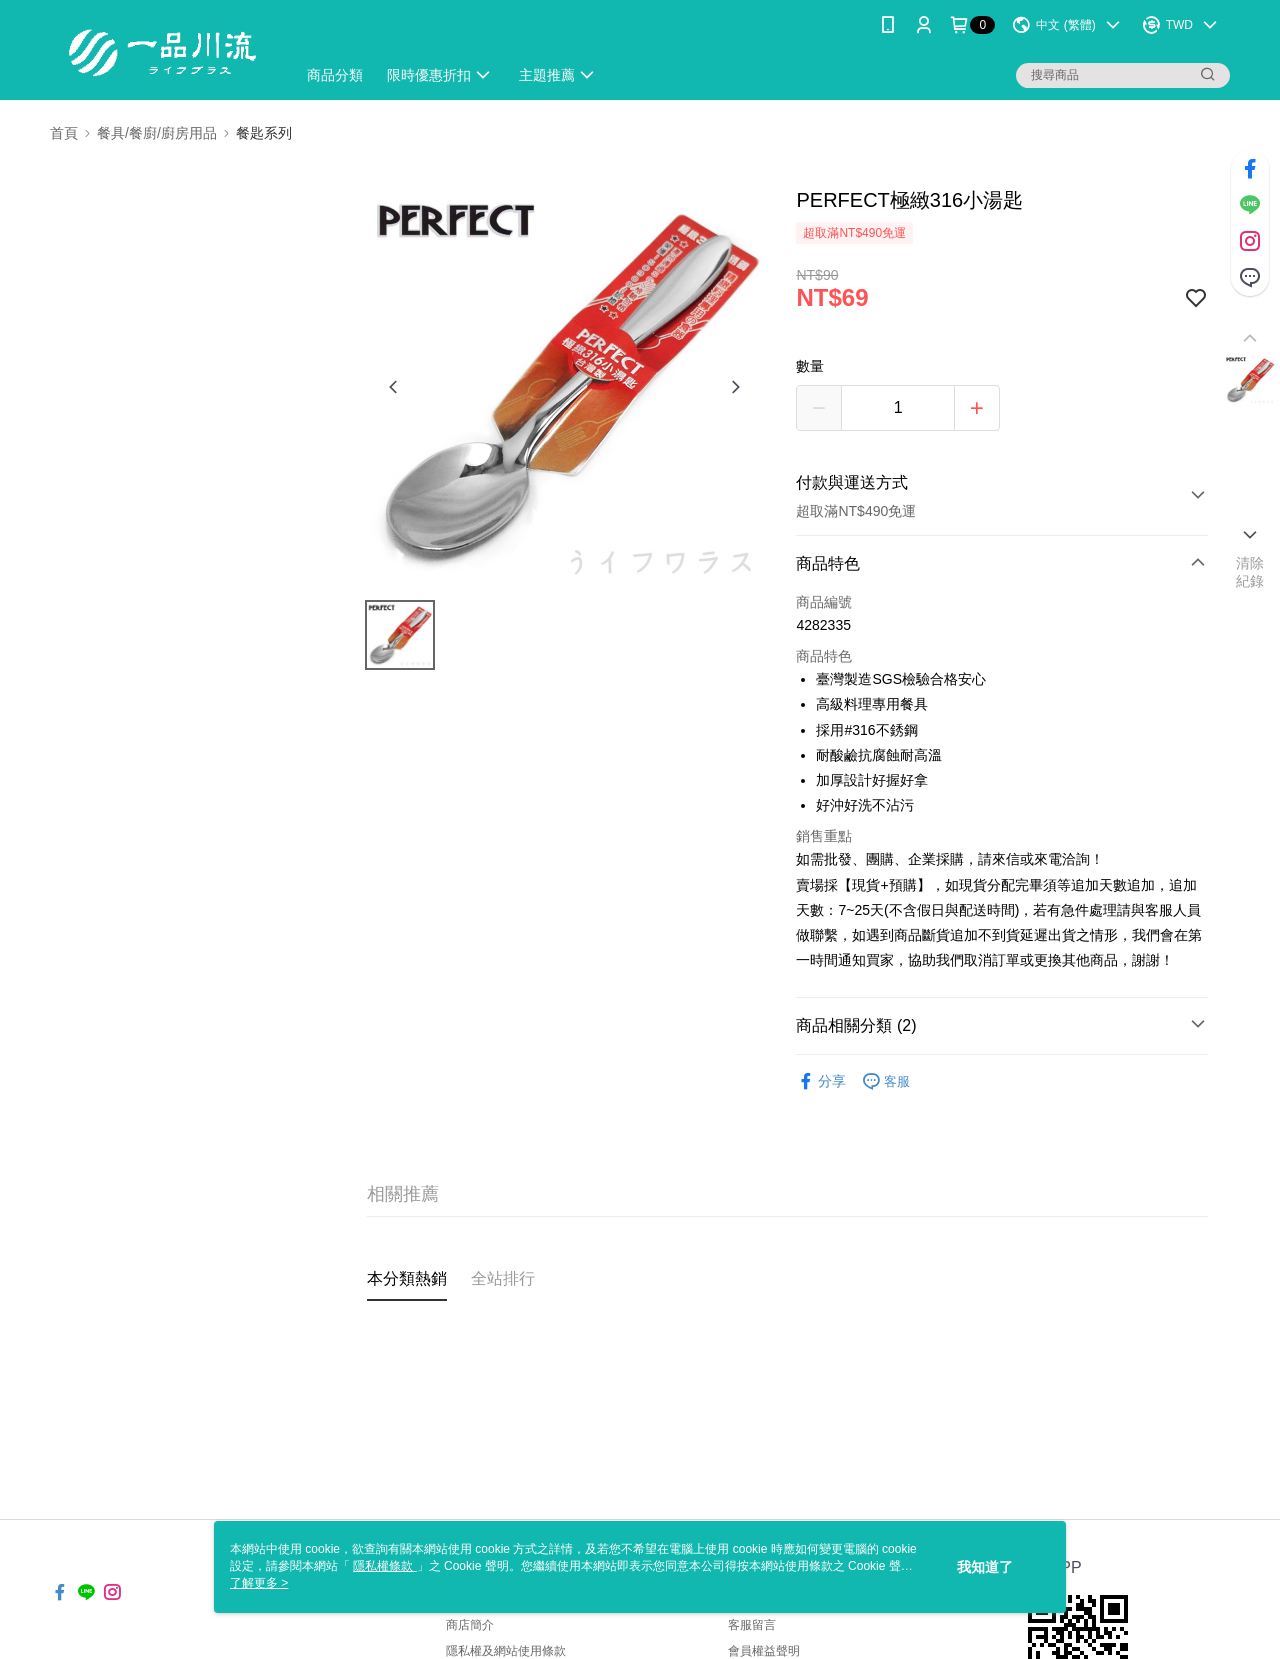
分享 (821, 1081)
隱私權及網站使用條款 (506, 1651)
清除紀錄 (1250, 572)
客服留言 (752, 1625)
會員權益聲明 (764, 1651)
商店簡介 (470, 1625)
